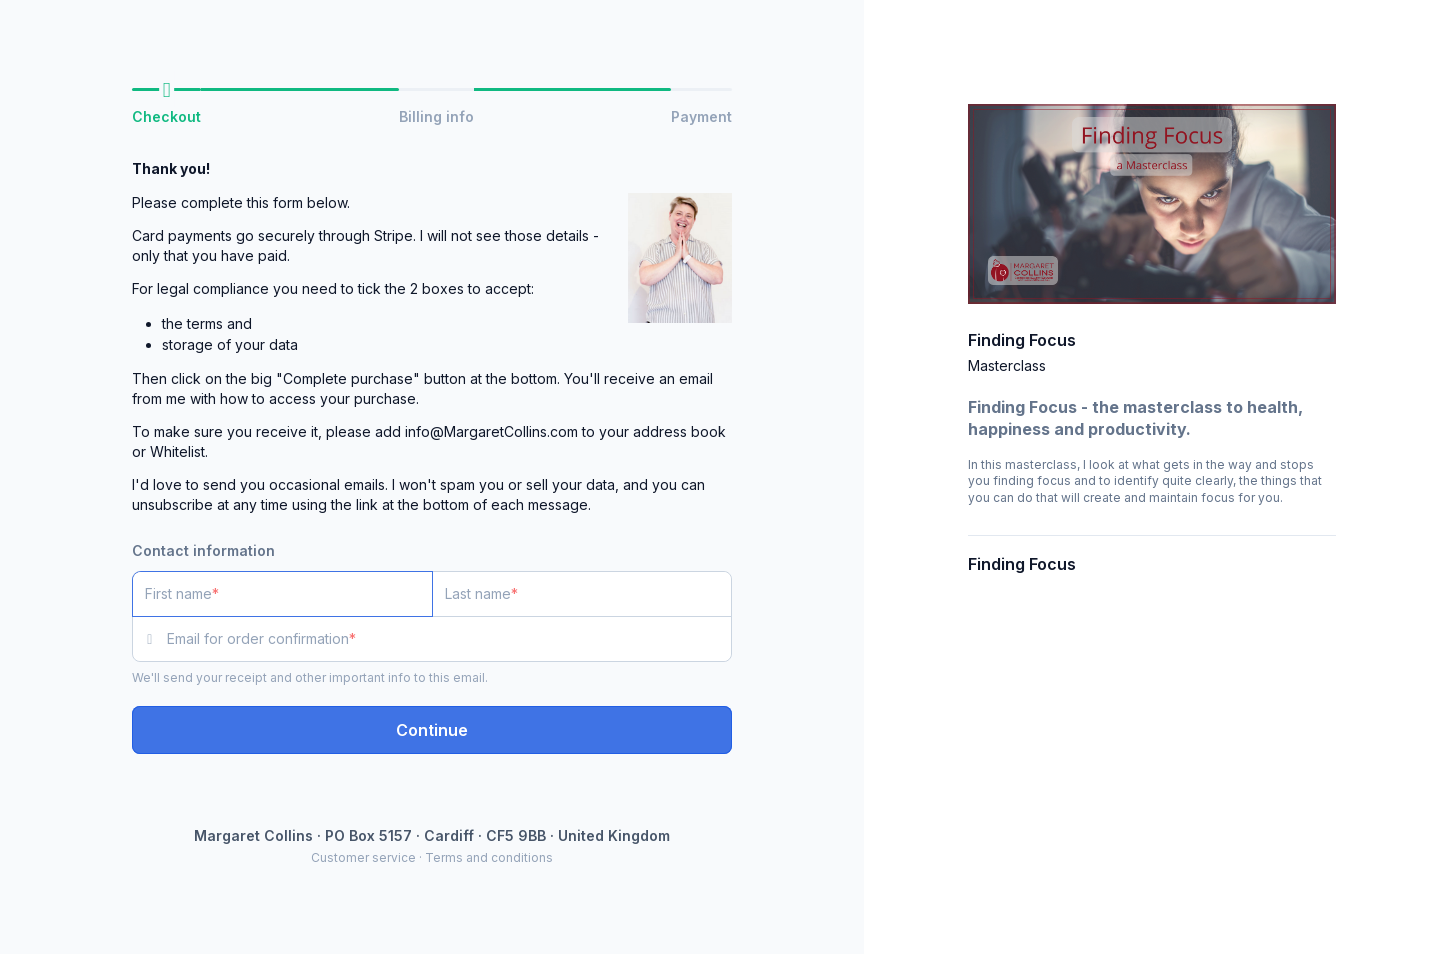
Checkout (166, 116)
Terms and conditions (489, 857)
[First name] (282, 594)
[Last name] (582, 594)
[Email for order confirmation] (449, 639)
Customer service (363, 857)
